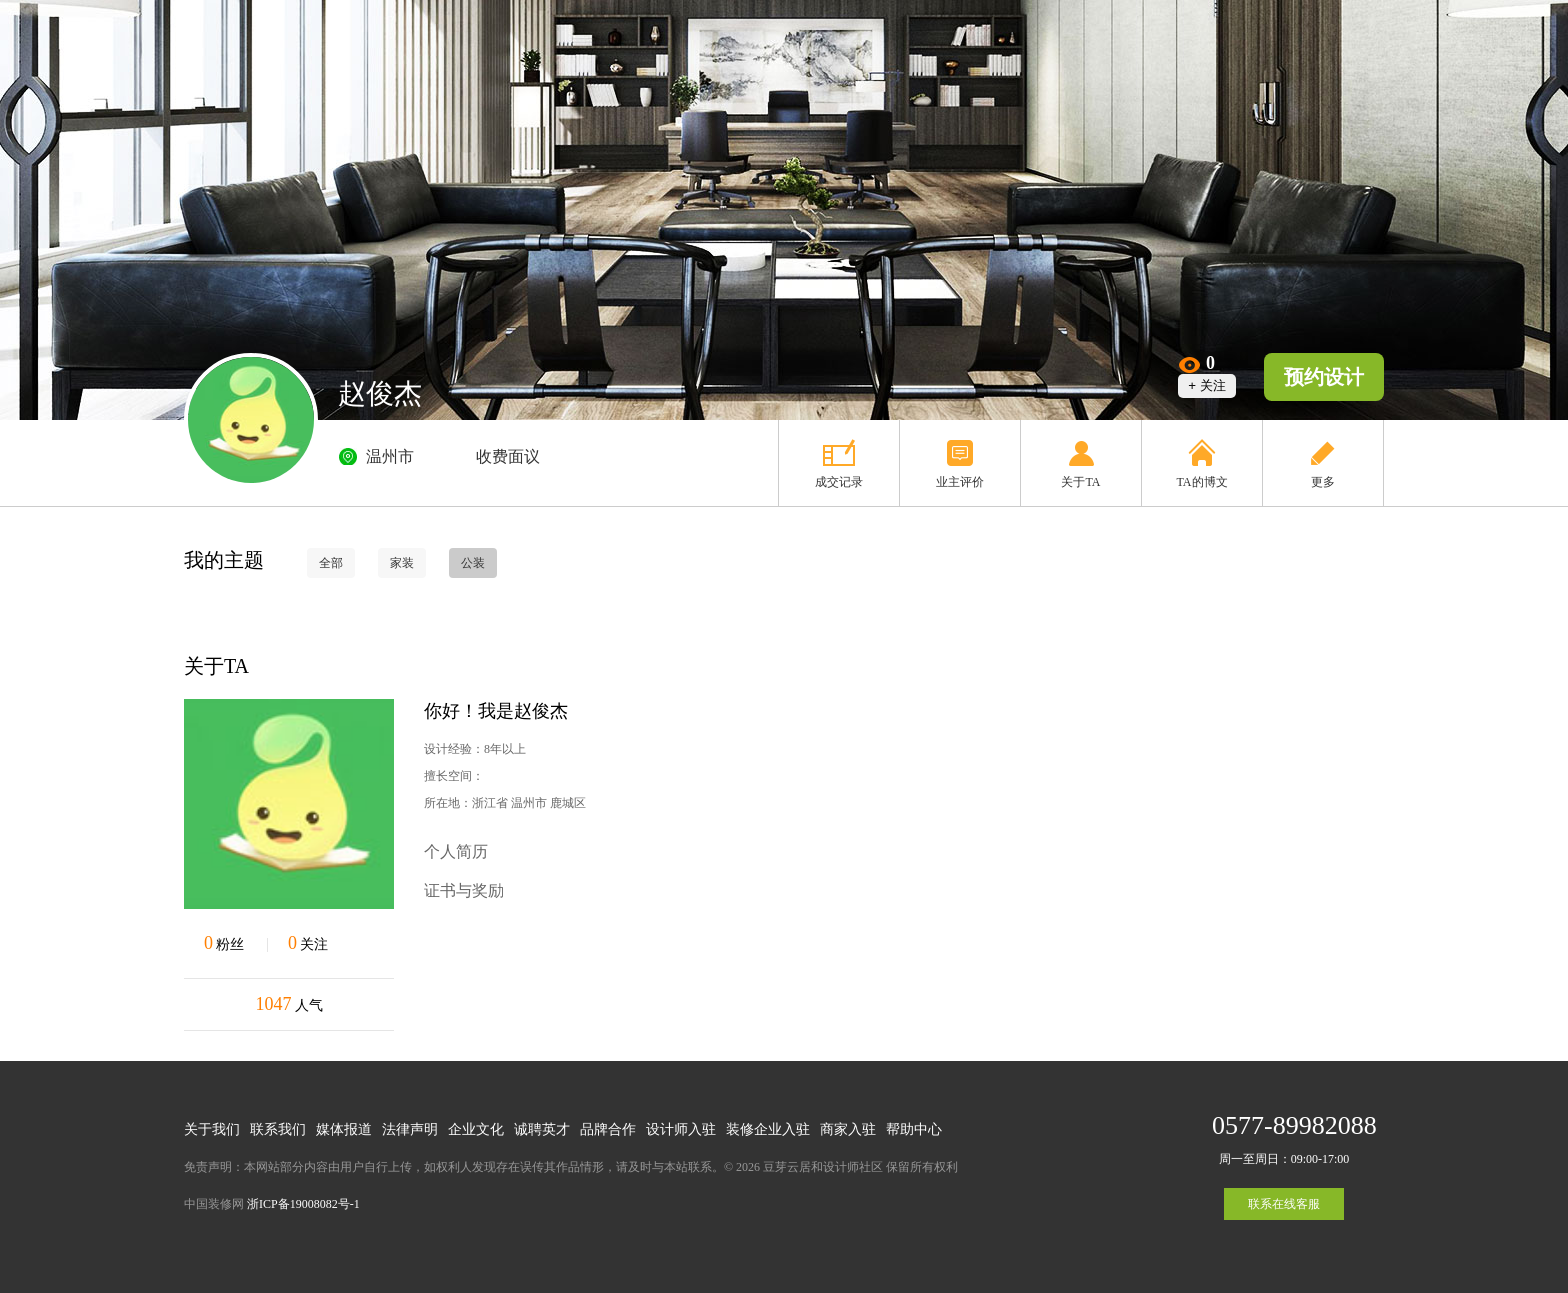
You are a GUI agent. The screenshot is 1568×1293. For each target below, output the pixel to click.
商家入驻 (848, 1129)
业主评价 (960, 482)
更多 (1323, 482)
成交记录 (839, 482)
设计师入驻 (681, 1129)
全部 (331, 563)
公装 (473, 563)
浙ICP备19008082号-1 (303, 1204)
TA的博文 (1201, 482)
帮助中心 (914, 1129)
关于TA (1080, 482)
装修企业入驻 (768, 1129)
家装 (402, 563)
